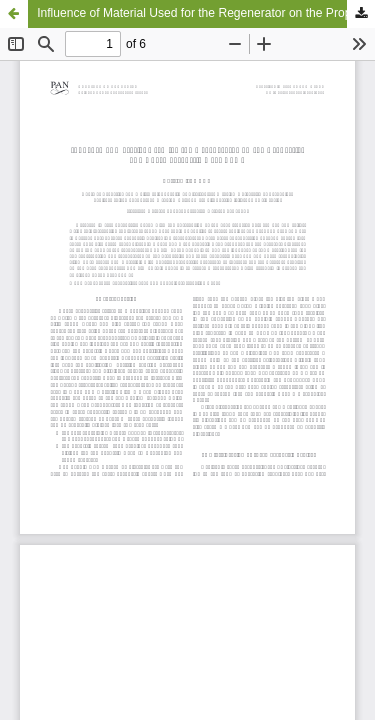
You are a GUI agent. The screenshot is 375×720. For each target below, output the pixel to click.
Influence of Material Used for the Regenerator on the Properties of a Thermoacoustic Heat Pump (206, 13)
